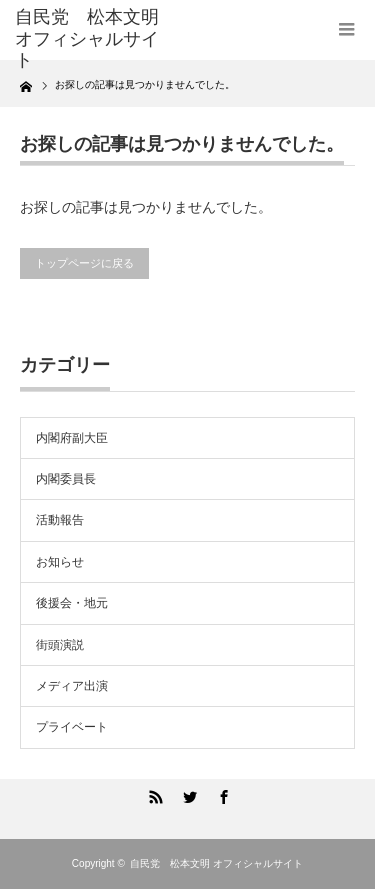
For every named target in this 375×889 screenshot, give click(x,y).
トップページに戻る (84, 263)
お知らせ (60, 562)
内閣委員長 (66, 479)
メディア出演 (72, 686)
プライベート (72, 727)
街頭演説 (60, 645)
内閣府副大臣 (72, 438)
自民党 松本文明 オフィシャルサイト (216, 863)
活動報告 (60, 520)
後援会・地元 (72, 603)
